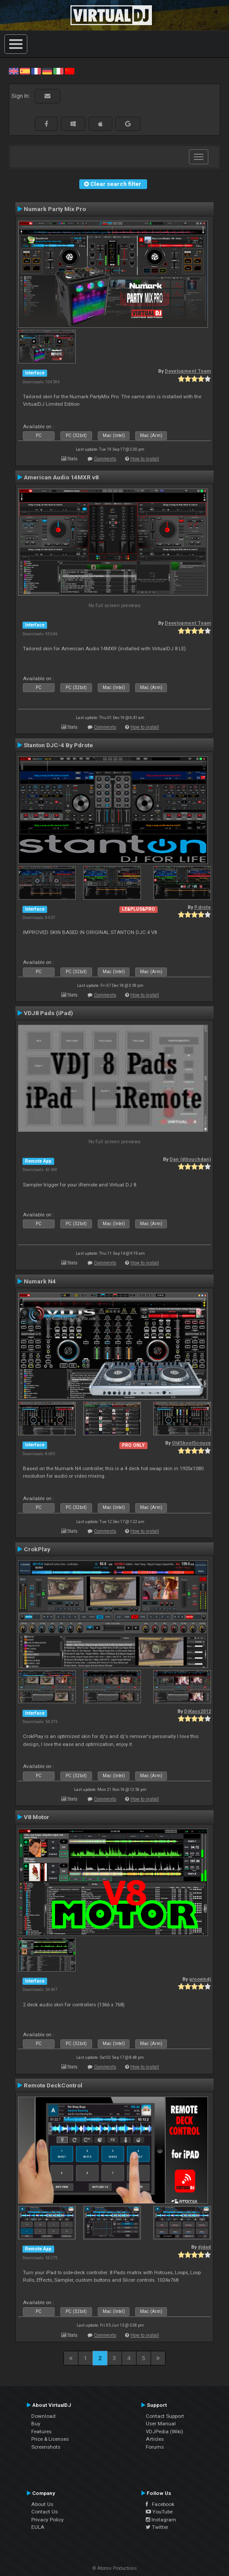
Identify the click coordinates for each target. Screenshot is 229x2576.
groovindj (200, 1979)
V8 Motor (36, 1816)
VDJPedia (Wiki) (164, 2431)
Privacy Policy (47, 2520)
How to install (144, 459)
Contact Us (44, 2512)
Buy (36, 2423)
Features (41, 2431)
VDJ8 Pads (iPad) (48, 1012)
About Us (42, 2504)
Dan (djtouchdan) (190, 1159)
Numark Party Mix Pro (55, 208)
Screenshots (45, 2447)
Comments (105, 459)
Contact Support (165, 2416)
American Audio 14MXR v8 (61, 477)
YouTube (159, 2512)
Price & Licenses (50, 2439)
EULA (37, 2527)
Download (43, 2416)
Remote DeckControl (53, 2085)
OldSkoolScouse (191, 1443)
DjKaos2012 (197, 1711)
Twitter (157, 2527)
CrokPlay (37, 1549)
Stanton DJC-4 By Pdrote (58, 745)
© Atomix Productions (114, 2568)
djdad (204, 2247)
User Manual (161, 2423)
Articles (155, 2439)
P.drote (202, 907)
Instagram (161, 2520)
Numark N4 (40, 1281)
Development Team (188, 371)
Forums (155, 2447)
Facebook (160, 2504)
